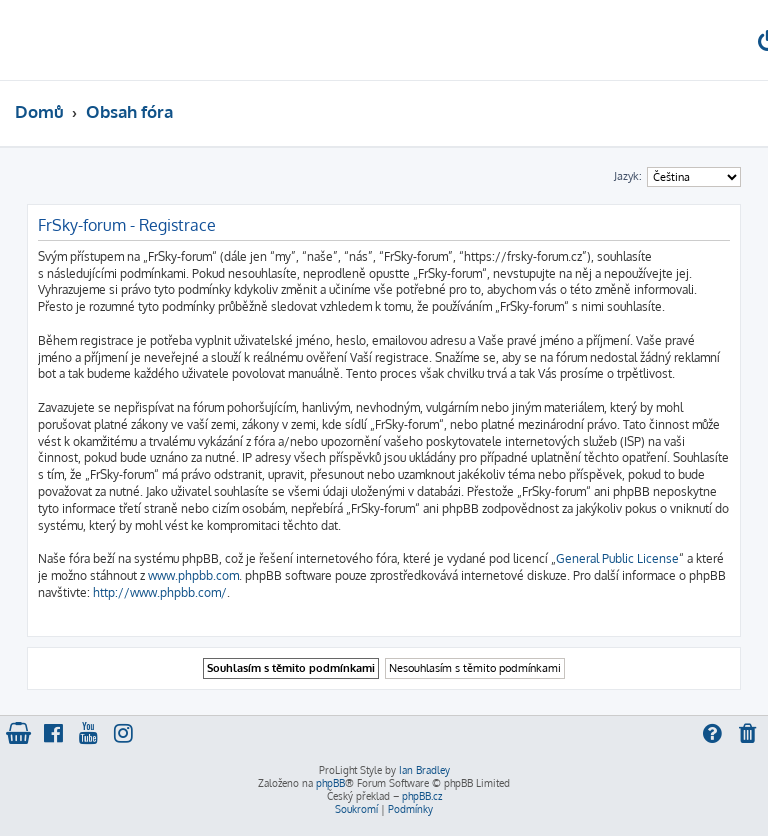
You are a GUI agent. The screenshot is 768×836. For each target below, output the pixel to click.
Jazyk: (628, 176)
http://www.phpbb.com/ (160, 592)
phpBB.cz (422, 796)
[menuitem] (749, 735)
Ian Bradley (424, 770)
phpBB (330, 783)
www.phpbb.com (193, 575)
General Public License (617, 558)
